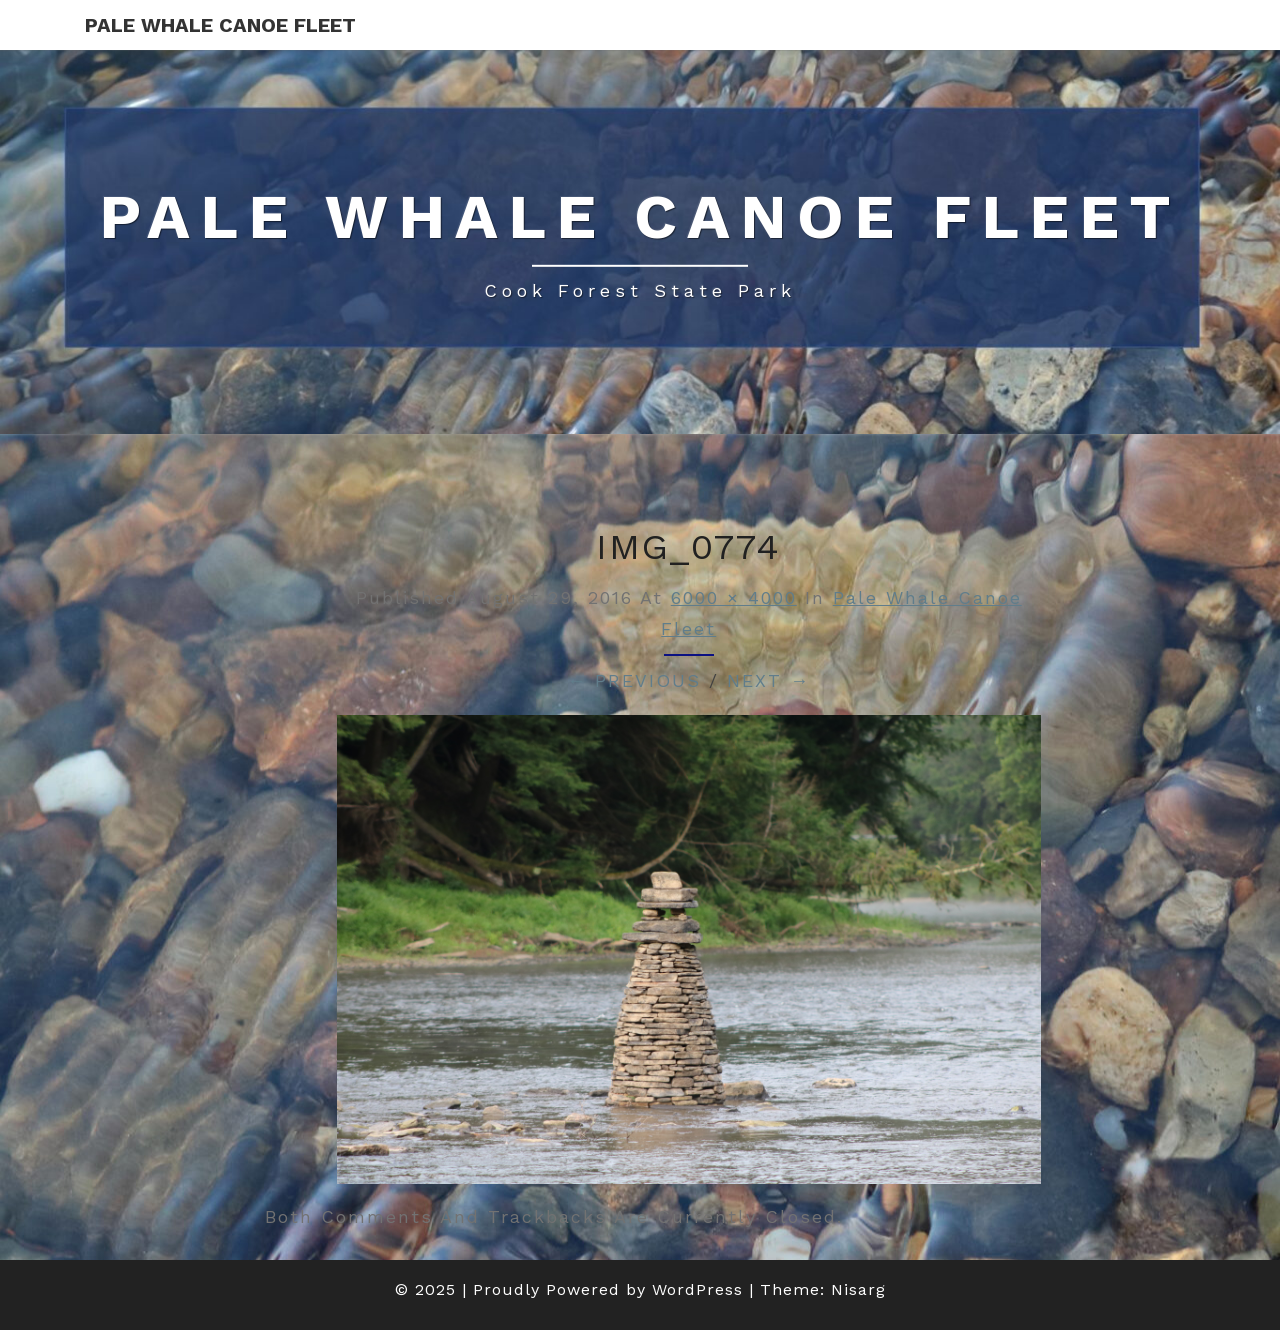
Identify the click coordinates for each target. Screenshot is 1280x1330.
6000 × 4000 (734, 597)
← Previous (634, 680)
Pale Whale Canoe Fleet (220, 25)
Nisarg (858, 1289)
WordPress (697, 1289)
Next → (768, 680)
